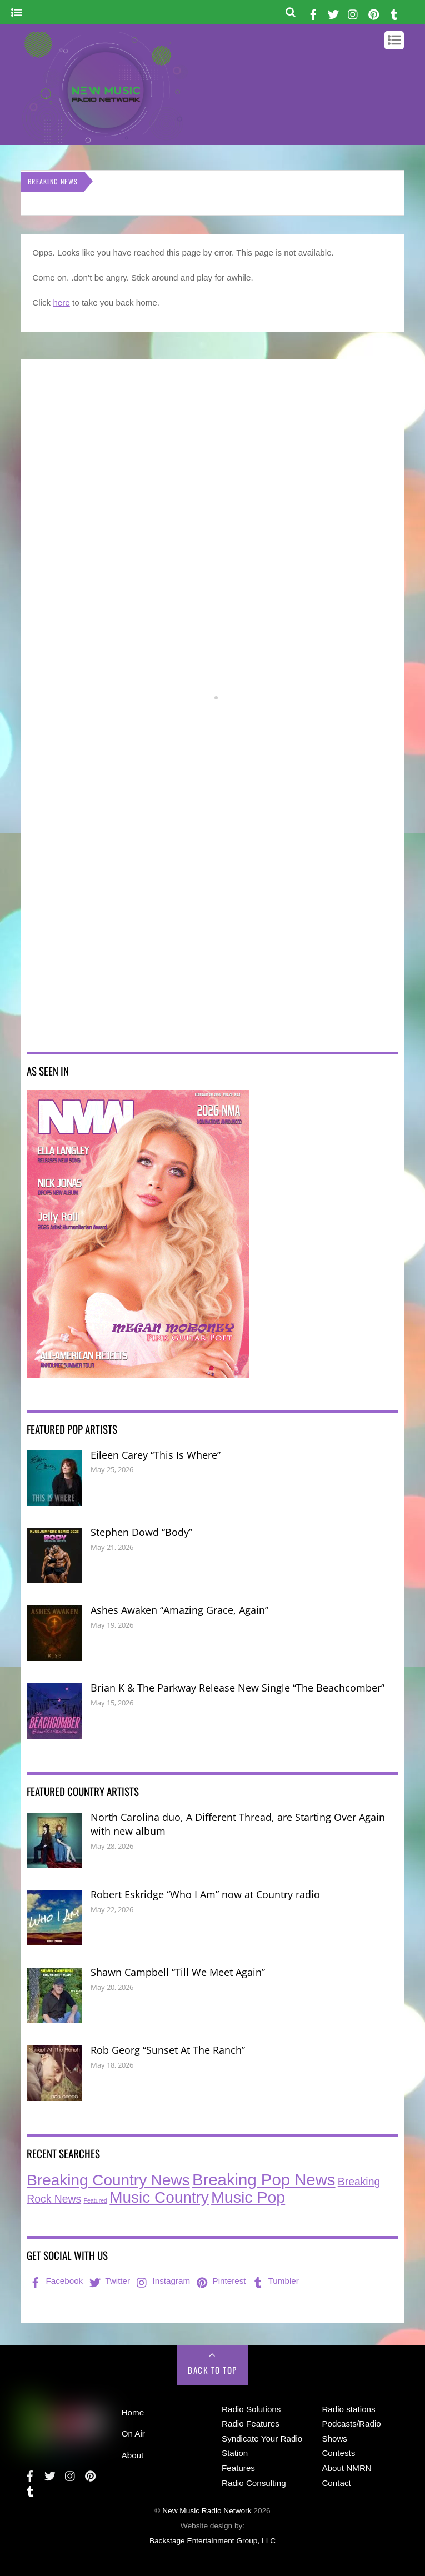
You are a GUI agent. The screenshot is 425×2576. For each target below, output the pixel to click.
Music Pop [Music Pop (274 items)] (248, 2197)
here (61, 302)
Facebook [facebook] (55, 2280)
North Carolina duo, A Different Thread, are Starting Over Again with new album (238, 1824)
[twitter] (333, 12)
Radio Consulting (254, 2483)
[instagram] (353, 12)
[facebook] (313, 12)
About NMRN (346, 2468)
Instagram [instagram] (162, 2280)
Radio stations (348, 2409)
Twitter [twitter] (108, 2280)
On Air (133, 2433)
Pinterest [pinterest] (220, 2280)
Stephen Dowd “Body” (141, 1532)
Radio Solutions (251, 2409)
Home (133, 2412)
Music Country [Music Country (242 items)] (159, 2197)
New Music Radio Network (206, 2511)
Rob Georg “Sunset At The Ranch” (168, 2050)
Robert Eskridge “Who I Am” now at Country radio (205, 1894)
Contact (336, 2483)
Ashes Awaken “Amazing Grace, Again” (179, 1610)
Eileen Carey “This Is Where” (156, 1455)
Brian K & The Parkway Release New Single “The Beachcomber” (237, 1687)
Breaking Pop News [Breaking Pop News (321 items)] (264, 2179)
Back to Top (212, 2370)
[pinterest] (374, 12)
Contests (338, 2453)
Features (238, 2468)
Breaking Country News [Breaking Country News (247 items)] (108, 2180)
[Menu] (16, 13)
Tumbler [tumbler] (275, 2280)
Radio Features (250, 2423)
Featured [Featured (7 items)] (95, 2200)
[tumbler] (394, 12)
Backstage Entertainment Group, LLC (212, 2541)
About (133, 2455)
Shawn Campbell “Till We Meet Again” (178, 1972)
